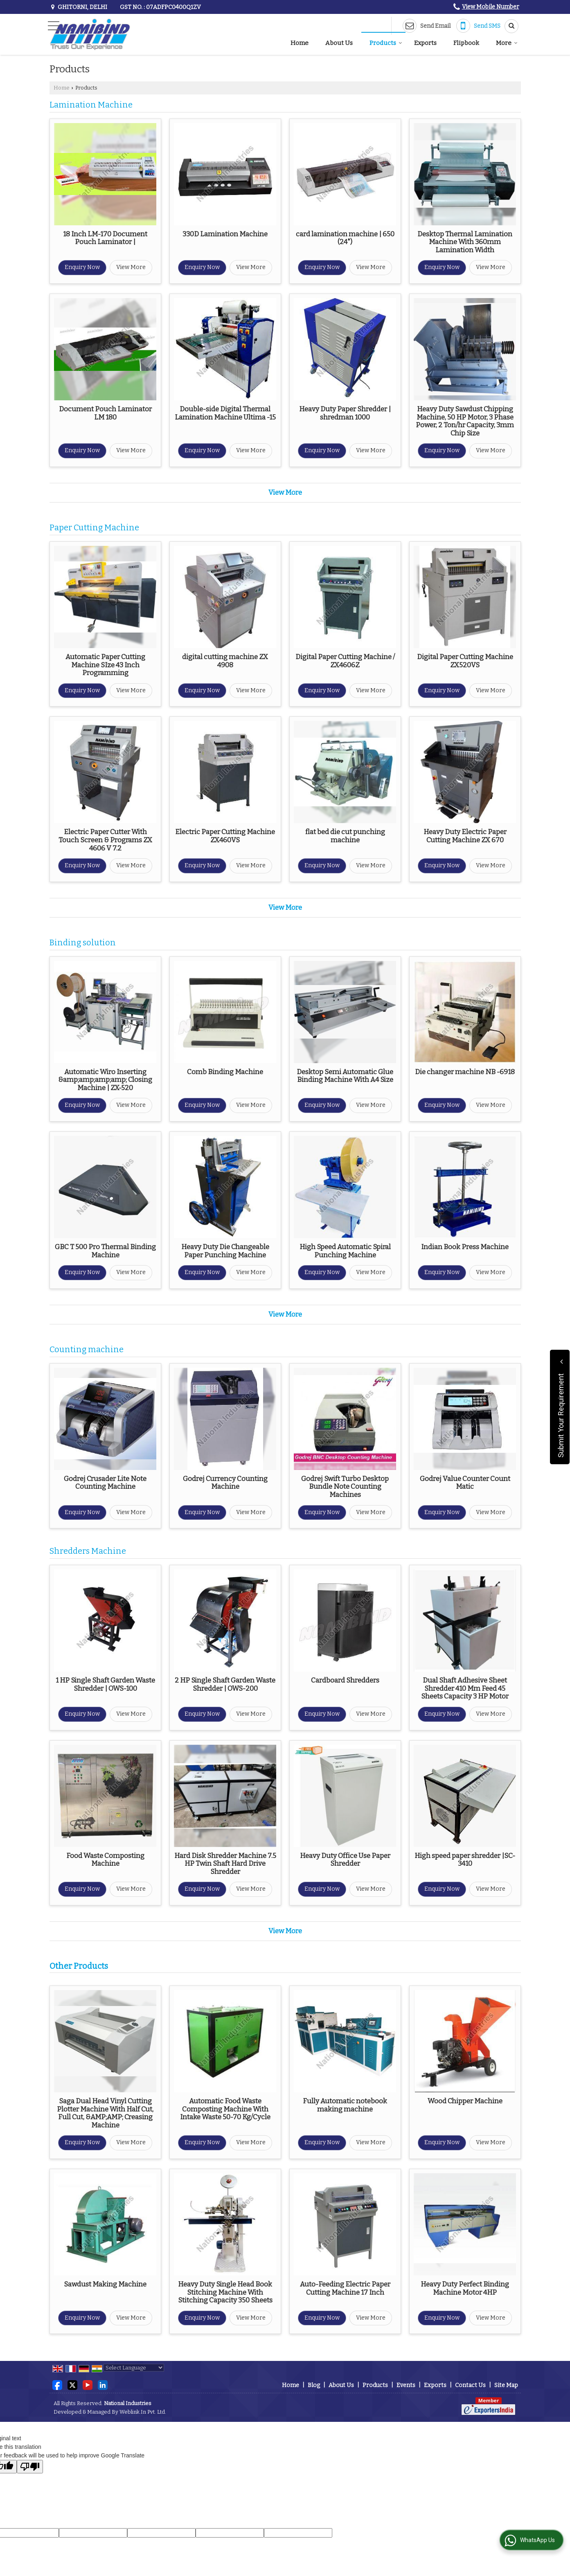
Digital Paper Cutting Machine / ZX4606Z (345, 661)
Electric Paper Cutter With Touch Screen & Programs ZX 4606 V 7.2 (105, 840)
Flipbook (466, 43)
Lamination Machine (91, 105)
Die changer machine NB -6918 (465, 1072)
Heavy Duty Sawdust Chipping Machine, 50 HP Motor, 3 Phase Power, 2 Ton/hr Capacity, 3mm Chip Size (465, 421)
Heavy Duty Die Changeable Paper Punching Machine (225, 1251)
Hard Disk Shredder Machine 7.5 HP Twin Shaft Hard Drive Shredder (225, 1863)
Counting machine (87, 1349)
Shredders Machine (88, 1551)
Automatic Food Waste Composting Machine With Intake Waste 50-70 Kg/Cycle (225, 2109)
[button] (490, 6)
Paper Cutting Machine (94, 527)
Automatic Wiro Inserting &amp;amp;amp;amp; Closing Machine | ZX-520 (105, 1080)
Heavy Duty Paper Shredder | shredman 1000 (345, 413)
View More (131, 267)
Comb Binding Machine (225, 1072)
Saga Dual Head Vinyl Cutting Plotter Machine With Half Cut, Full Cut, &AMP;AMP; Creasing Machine (105, 2113)
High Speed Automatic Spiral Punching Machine (345, 1251)
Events (406, 2385)
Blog (314, 2385)
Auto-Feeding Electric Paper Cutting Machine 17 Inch (345, 2288)
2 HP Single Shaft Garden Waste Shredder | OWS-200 (225, 1684)
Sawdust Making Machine (105, 2284)
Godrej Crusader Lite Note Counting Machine (105, 1482)
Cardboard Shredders (345, 1680)
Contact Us (470, 2385)
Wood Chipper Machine (465, 2101)
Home (300, 43)
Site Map (506, 2385)
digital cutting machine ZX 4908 (225, 661)
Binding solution (83, 942)
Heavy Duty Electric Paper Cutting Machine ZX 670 (465, 836)
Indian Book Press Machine (465, 1247)
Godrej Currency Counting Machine (225, 1482)
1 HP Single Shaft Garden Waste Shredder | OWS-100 (105, 1684)
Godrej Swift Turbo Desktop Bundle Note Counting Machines (345, 1486)
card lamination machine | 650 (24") (345, 238)
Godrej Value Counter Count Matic (465, 1482)
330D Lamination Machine (225, 234)
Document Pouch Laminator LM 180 (105, 413)
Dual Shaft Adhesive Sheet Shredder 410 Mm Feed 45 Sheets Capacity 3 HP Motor (465, 1688)
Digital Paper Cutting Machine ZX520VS (465, 661)
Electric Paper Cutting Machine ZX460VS (225, 836)
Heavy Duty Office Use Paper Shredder (345, 1859)
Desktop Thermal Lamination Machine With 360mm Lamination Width (464, 242)
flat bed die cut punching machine (345, 836)
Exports (425, 43)
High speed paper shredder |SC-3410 (465, 1859)
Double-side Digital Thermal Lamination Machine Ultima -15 (225, 413)
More (507, 43)
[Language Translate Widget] (134, 2368)
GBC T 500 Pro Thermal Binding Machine (105, 1251)
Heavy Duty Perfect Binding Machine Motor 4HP (465, 2288)
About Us (339, 43)
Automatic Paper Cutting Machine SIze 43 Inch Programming (105, 665)
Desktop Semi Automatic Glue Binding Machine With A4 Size (345, 1076)
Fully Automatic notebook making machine (345, 2105)
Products (385, 43)
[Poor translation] (30, 2466)
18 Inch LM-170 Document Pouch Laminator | (105, 238)
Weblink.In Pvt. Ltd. (142, 2412)
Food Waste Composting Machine (105, 1859)
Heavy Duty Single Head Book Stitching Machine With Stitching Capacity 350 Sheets (225, 2292)
